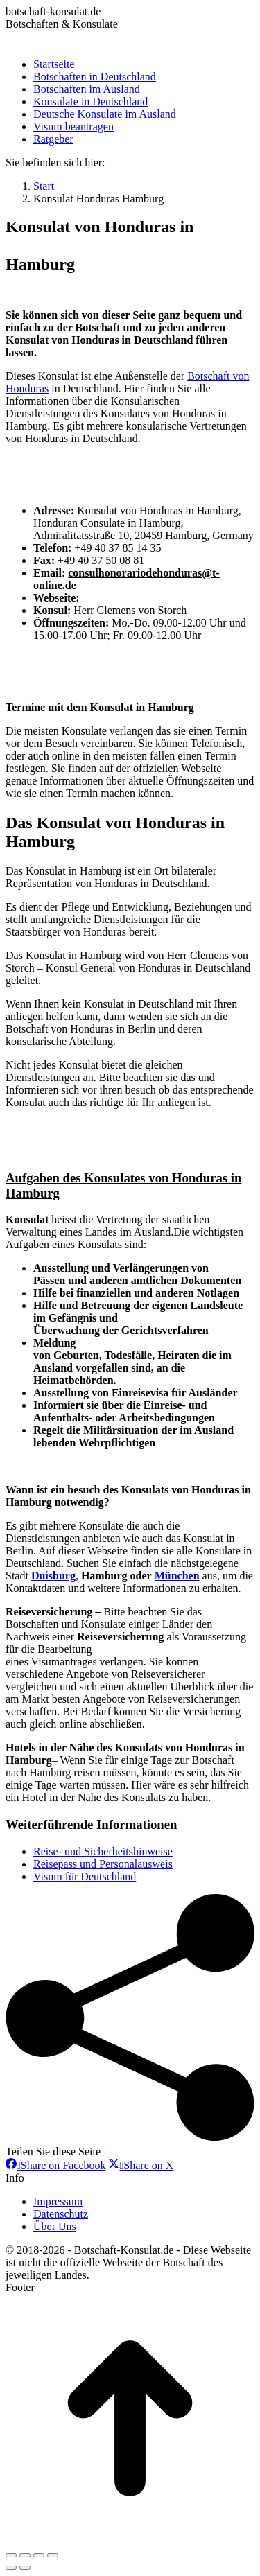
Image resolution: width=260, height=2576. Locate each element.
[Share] (25, 2555)
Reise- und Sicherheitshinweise (103, 1851)
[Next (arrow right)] (25, 2568)
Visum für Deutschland (84, 1876)
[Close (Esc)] (11, 2555)
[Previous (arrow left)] (11, 2568)
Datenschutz (60, 2214)
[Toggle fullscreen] (38, 2555)
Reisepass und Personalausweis (103, 1864)
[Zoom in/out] (52, 2555)
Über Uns (54, 2226)
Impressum (58, 2201)
